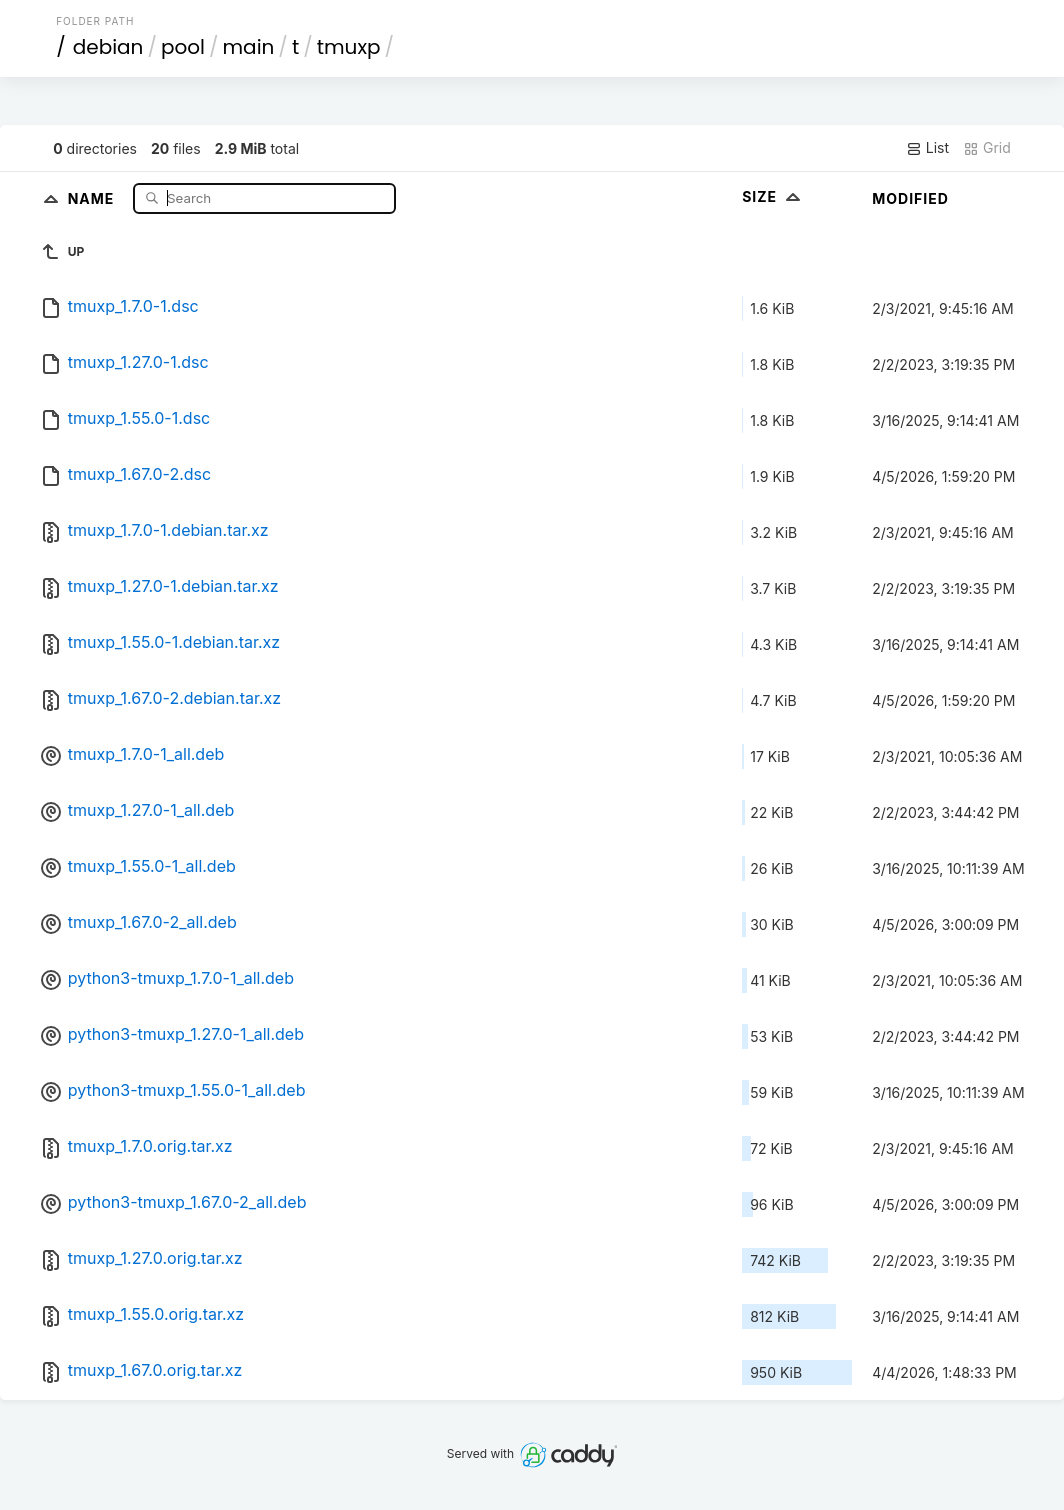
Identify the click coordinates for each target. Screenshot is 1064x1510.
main (249, 47)
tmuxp (349, 47)
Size (773, 196)
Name (93, 197)
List (927, 148)
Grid (987, 148)
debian (108, 47)
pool (183, 47)
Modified (910, 198)
